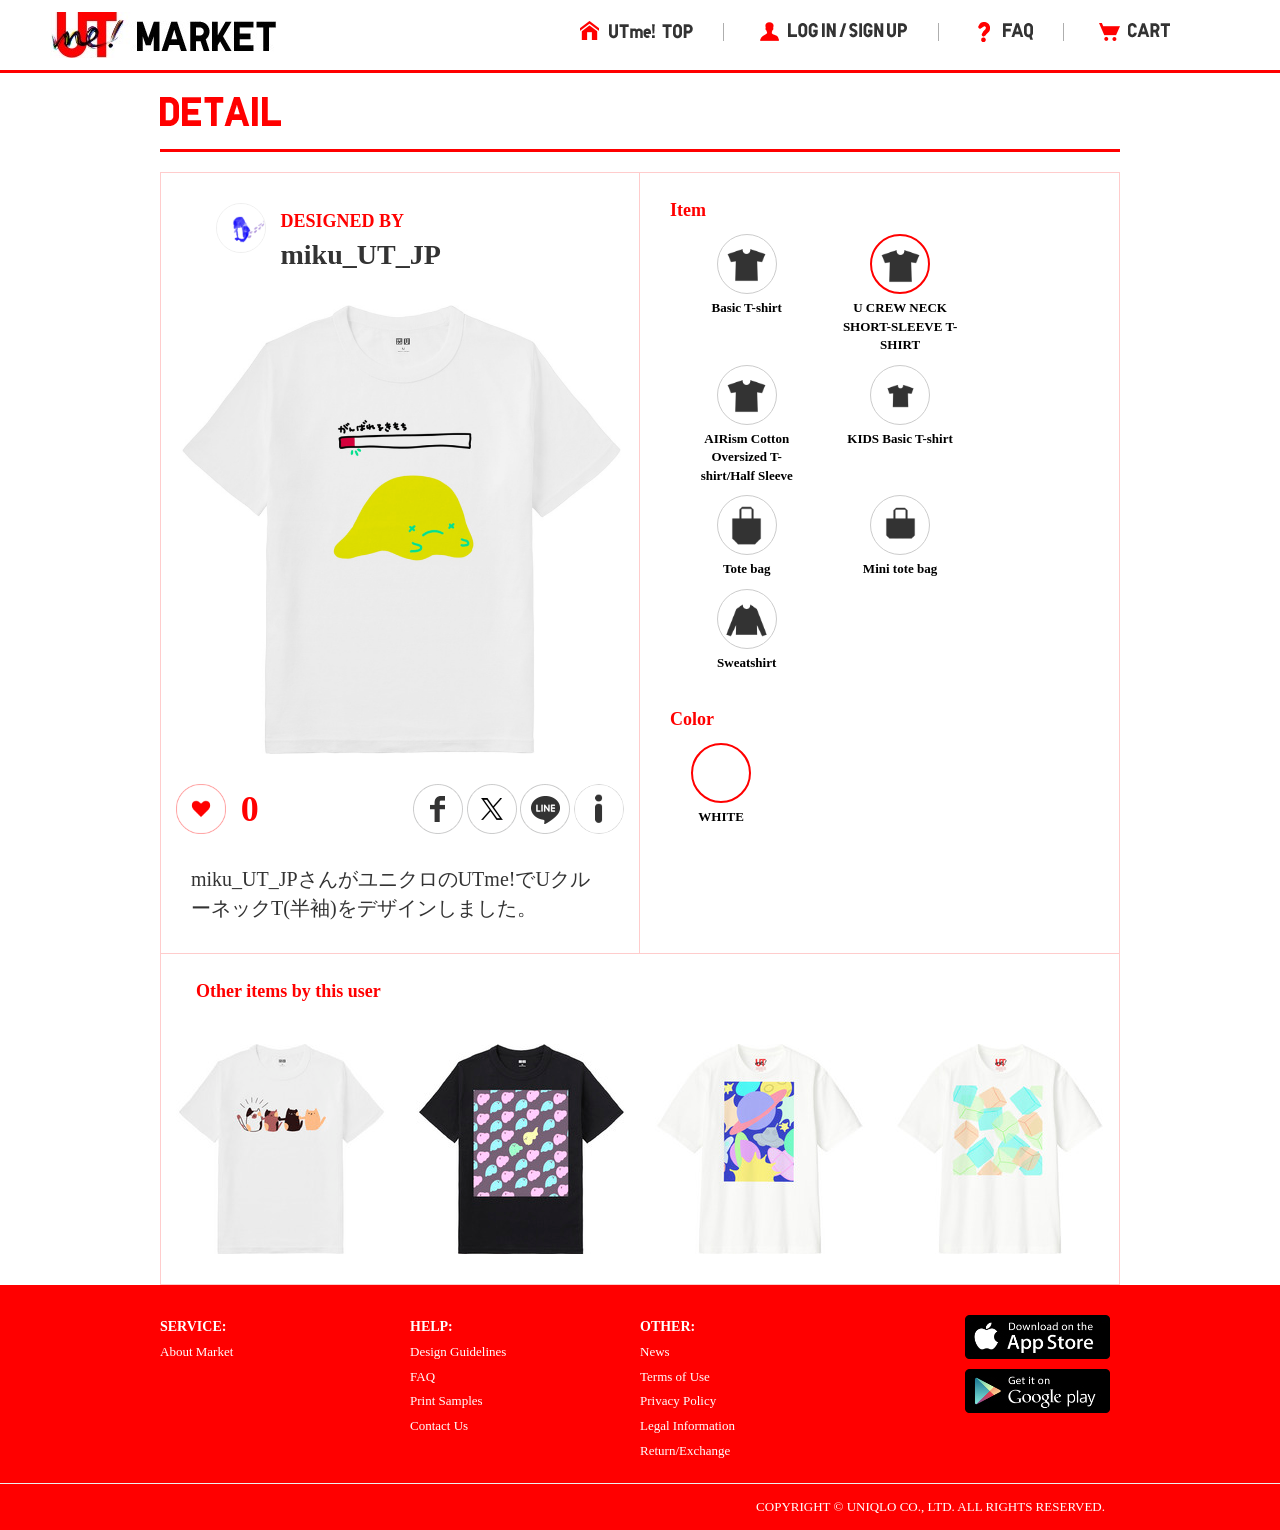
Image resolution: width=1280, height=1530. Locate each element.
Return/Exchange (685, 1450)
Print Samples (446, 1400)
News (655, 1351)
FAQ (422, 1376)
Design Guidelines (458, 1351)
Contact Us (439, 1425)
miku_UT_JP (361, 254)
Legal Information (687, 1425)
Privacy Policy (678, 1400)
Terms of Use (675, 1376)
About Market (196, 1351)
